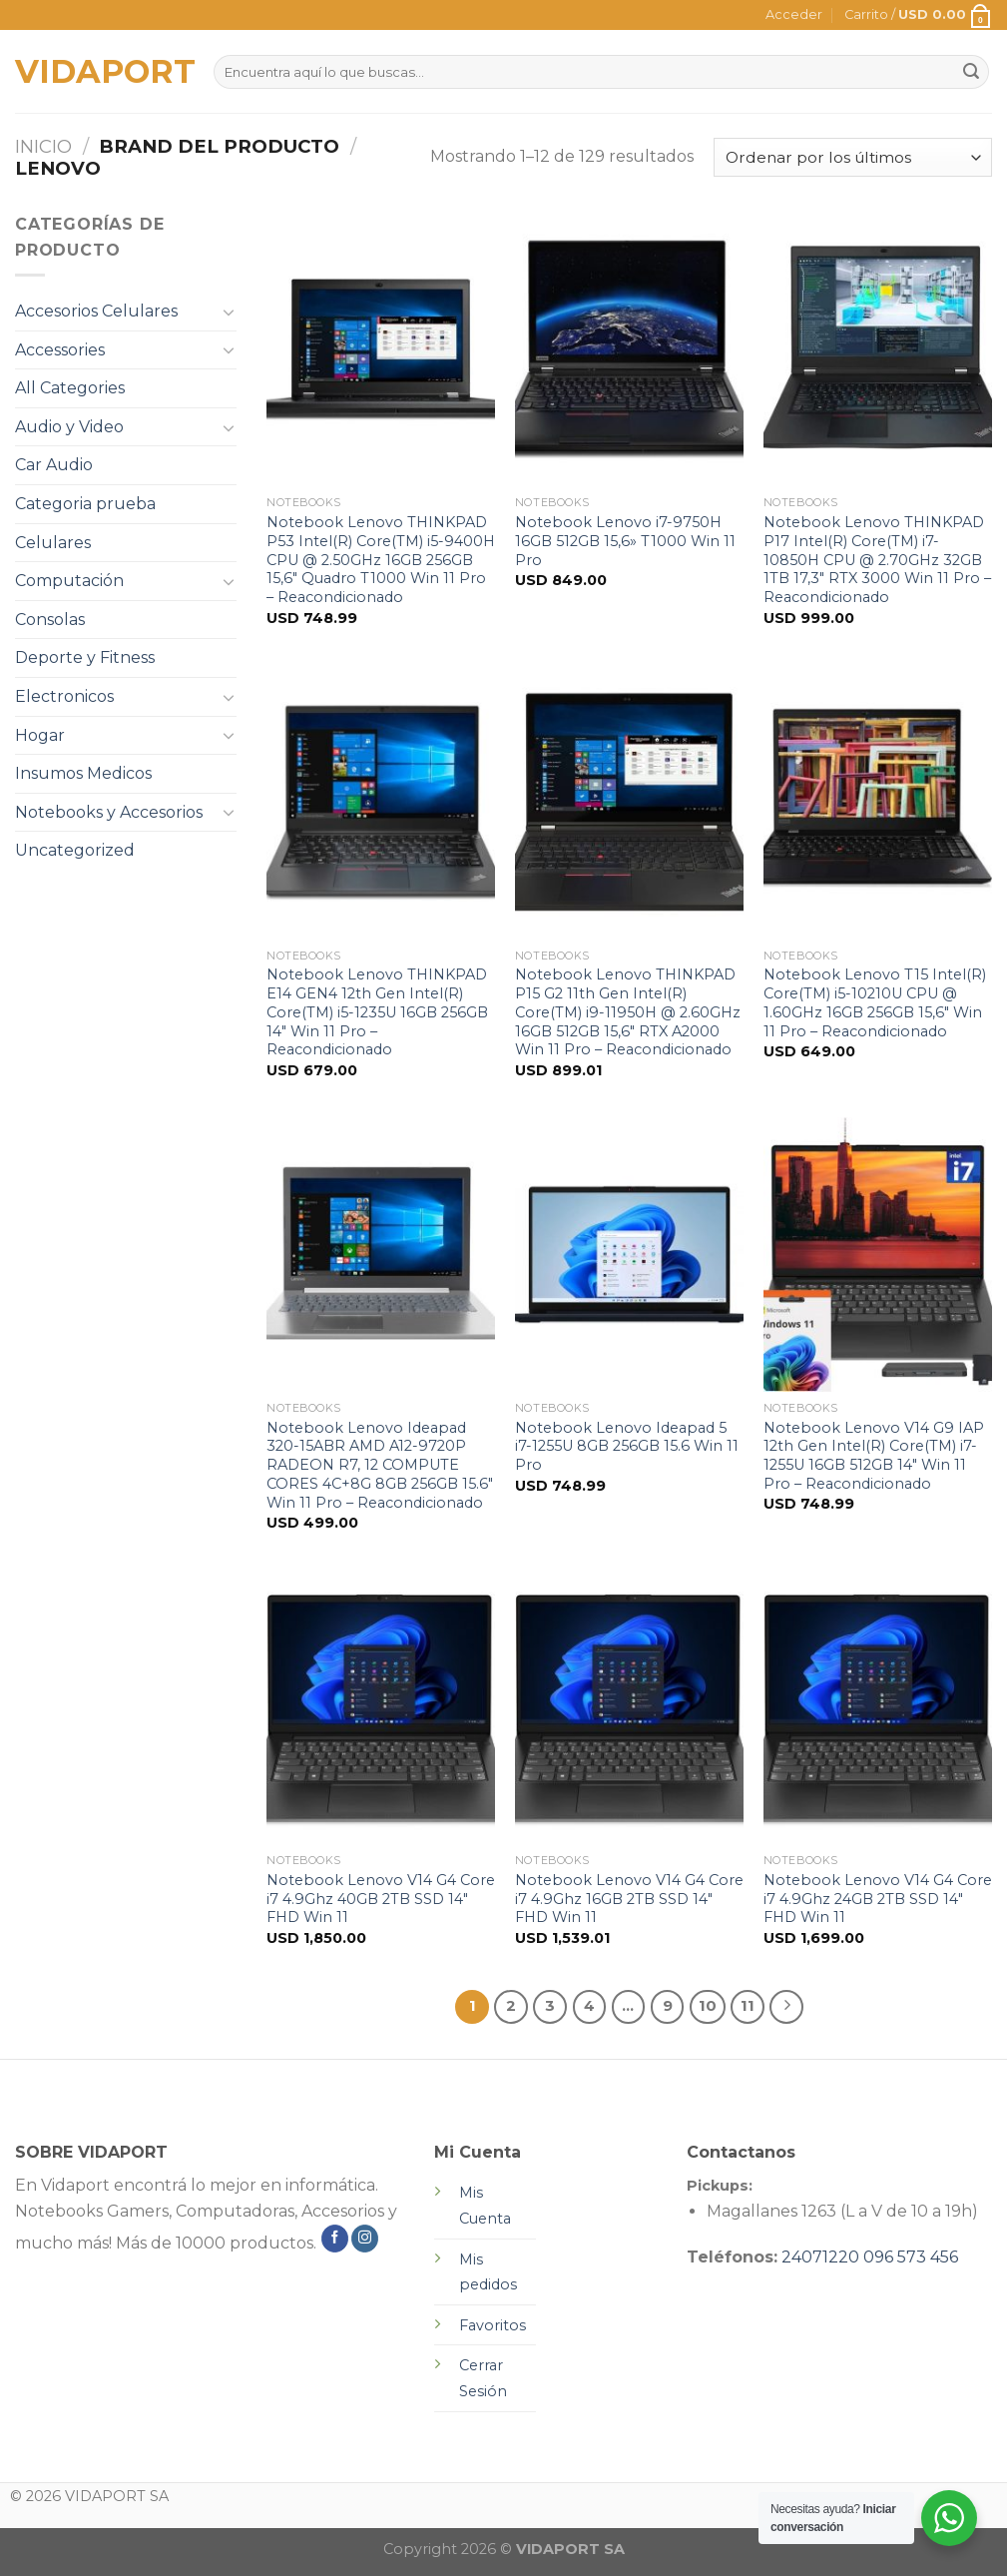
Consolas (50, 619)
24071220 (820, 2257)
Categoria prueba (85, 503)
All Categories (70, 387)
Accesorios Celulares (96, 311)
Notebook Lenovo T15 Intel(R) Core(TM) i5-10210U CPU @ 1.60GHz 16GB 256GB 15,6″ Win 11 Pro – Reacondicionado (874, 1002)
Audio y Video (69, 426)
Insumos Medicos (83, 773)
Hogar (40, 735)
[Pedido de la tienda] (853, 157)
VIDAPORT (99, 72)
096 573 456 (910, 2257)
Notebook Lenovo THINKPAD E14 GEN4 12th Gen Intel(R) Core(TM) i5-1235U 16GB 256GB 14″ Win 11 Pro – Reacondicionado (377, 1012)
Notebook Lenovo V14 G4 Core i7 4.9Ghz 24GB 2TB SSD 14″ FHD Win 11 (877, 1898)
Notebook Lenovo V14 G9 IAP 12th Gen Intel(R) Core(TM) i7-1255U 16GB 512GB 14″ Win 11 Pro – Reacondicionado (873, 1456)
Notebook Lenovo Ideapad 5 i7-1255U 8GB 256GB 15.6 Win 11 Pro (627, 1446)
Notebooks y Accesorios (109, 812)
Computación (69, 580)
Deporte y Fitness (85, 657)
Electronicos (64, 696)
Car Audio (54, 464)
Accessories (60, 349)
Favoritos (492, 2325)
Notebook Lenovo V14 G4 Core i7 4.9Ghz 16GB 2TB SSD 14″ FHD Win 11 (629, 1898)
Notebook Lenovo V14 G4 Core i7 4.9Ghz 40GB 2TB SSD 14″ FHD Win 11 (380, 1898)
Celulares (53, 542)
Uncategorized (75, 850)
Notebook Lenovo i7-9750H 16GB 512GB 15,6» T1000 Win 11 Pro (625, 540)
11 (748, 2006)
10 (708, 2006)
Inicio (43, 146)
